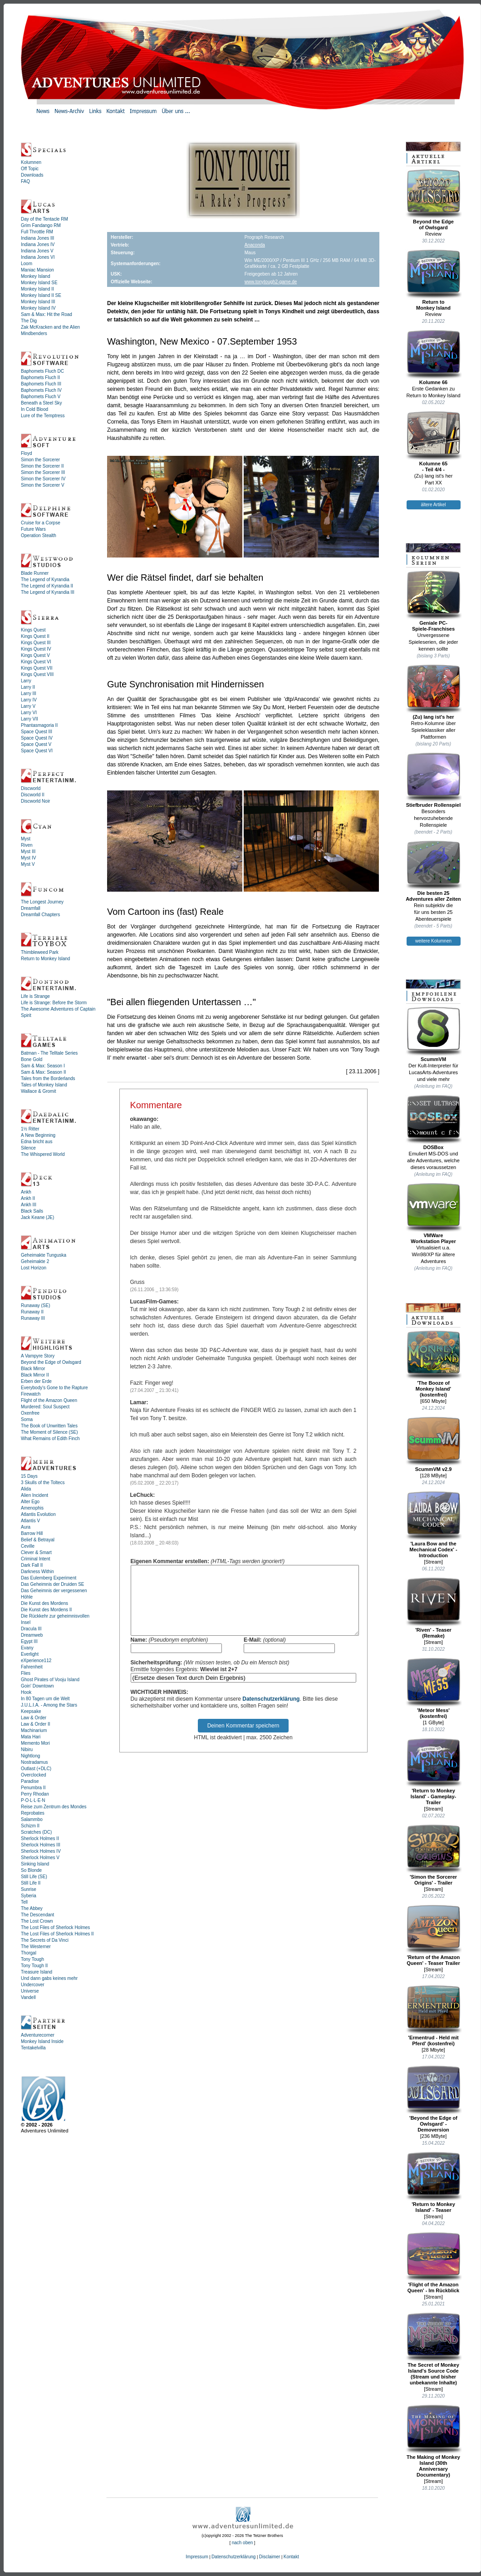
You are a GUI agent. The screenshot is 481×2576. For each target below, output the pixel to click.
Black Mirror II (35, 1374)
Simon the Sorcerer (40, 459)
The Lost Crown (37, 1921)
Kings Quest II (35, 636)
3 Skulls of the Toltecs (43, 1482)
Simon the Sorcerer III (43, 472)
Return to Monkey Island (45, 958)
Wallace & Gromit (38, 1091)
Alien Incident (34, 1495)
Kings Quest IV (36, 648)
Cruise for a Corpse (40, 522)
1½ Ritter (30, 1128)
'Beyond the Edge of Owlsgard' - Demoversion (433, 2098)
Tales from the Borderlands (48, 1078)
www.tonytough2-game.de (271, 281)
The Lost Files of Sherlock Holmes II (57, 1933)
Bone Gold (31, 1059)
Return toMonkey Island (433, 280)
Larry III (28, 693)
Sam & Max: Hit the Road (46, 314)
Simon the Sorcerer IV (43, 478)
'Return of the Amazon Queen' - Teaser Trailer (433, 1935)
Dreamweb (32, 1635)
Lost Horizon (33, 1267)
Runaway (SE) (35, 1305)
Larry (26, 680)
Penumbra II (33, 1787)
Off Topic (30, 168)
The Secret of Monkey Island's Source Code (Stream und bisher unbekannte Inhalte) (433, 2348)
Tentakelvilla (33, 2047)
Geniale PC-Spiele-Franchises (433, 601)
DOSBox (433, 1122)
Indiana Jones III (37, 238)
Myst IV (28, 857)
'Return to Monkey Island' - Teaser (433, 2182)
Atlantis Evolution (38, 1514)
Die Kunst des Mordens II (46, 1609)
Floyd (26, 453)
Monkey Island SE (39, 282)
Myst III (28, 851)
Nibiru (27, 1749)
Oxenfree (30, 1413)
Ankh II (28, 1198)
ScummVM (433, 1034)
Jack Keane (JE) (37, 1217)
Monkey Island (35, 276)
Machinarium (34, 1730)
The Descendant (37, 1914)
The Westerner (36, 1946)
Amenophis (32, 1507)
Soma (27, 1419)
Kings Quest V (35, 655)
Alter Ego (30, 1501)
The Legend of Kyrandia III (47, 592)
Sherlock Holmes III (40, 1844)
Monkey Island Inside (42, 2041)
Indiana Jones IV (38, 244)
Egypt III (29, 1641)
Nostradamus (34, 1762)
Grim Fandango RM (41, 225)
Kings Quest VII (36, 668)
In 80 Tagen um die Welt (45, 1698)
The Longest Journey (42, 901)
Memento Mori (35, 1743)
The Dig (29, 320)
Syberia (28, 1895)
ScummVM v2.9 (433, 1444)
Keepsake (31, 1711)
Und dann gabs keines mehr (49, 1978)
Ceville (27, 1546)
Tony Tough (32, 1959)
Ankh (26, 1191)
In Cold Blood (34, 409)
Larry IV (29, 699)
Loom (26, 263)
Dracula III (31, 1628)
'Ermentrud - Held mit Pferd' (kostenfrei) (433, 2015)
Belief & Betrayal (37, 1539)
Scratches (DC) (36, 1832)
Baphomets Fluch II (40, 377)
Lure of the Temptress (43, 415)
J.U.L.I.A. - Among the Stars (49, 1705)
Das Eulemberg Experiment (48, 1577)
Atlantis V (30, 1520)
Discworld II (32, 794)
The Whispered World (43, 1154)
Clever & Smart (36, 1552)
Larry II (28, 687)
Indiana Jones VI (38, 257)
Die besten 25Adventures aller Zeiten (433, 871)
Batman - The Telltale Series (49, 1053)
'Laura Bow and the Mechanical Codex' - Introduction (433, 1524)
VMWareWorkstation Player (433, 1213)
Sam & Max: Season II (43, 1072)
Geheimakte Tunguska (43, 1255)
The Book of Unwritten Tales (49, 1425)
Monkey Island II (37, 288)
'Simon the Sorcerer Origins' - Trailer (433, 1854)
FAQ (25, 181)
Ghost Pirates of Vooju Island (50, 1679)
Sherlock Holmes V (40, 1857)
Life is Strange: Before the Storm (54, 1002)
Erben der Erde (36, 1381)
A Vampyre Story (37, 1355)
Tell (24, 1902)
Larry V (28, 706)
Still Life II (30, 1882)
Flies (25, 1673)
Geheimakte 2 (35, 1261)
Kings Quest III (36, 642)
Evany (27, 1647)
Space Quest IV (37, 737)
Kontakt (291, 2556)
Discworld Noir (35, 801)
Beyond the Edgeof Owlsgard (433, 199)
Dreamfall (30, 908)
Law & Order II (35, 1724)
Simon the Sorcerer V (42, 485)
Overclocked (33, 1774)
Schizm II (30, 1825)
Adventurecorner (37, 2035)
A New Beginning (38, 1135)
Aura (25, 1527)
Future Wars (33, 529)
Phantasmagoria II (39, 725)
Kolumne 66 (433, 357)
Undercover (32, 1984)
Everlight (30, 1654)
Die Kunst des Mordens (44, 1603)
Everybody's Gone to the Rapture (54, 1387)
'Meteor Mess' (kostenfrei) (433, 1688)
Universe (30, 1991)
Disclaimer (269, 2556)
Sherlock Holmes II (40, 1838)
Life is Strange (35, 996)
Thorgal (28, 1952)
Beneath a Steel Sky (41, 402)
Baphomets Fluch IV (41, 390)
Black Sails (32, 1211)
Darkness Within (37, 1571)
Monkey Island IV (38, 308)
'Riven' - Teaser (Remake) (433, 1607)
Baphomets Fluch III (41, 383)
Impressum (197, 2556)
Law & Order (33, 1717)
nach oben (242, 2542)
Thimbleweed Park (40, 952)
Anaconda (255, 244)
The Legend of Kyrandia (45, 579)
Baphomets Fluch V (40, 396)
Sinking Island (35, 1863)
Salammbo (32, 1819)
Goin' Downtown (37, 1685)
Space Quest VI (37, 750)
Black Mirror (33, 1368)
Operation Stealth (38, 535)
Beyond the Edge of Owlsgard (51, 1362)
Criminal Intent (35, 1558)
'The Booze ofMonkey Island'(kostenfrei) (433, 1363)
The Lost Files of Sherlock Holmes (55, 1927)
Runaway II (32, 1311)
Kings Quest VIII (37, 674)
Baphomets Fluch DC (42, 371)
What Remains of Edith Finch (50, 1438)
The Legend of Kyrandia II (47, 585)
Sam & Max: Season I (43, 1065)
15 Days (29, 1476)
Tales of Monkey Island (44, 1084)
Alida (26, 1488)
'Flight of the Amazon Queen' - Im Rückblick (433, 2262)
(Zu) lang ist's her (433, 692)
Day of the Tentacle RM (44, 219)
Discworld (30, 788)
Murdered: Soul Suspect (45, 1406)
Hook (26, 1692)
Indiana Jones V (37, 250)
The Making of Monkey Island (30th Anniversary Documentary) (433, 2440)
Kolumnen (31, 162)
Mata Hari (30, 1736)
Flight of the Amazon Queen (49, 1400)
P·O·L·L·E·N (33, 1800)
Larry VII (29, 718)
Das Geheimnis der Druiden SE (52, 1584)
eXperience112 (36, 1660)
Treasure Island (36, 1971)
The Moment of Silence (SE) (49, 1432)
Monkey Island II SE (41, 295)
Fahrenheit (32, 1666)
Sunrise (28, 1889)
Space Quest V (36, 744)
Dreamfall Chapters (40, 914)
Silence (28, 1147)
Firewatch (30, 1394)
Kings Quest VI (36, 661)
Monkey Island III (38, 301)
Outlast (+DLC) (36, 1768)
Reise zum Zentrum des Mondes (54, 1806)
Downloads (32, 175)
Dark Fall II (32, 1565)
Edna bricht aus (37, 1141)
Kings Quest (33, 629)
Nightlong (30, 1755)
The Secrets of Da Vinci (45, 1940)
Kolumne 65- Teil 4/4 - (433, 441)
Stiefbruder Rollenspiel (433, 780)
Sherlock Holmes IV (41, 1851)
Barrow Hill (32, 1533)
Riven (27, 845)
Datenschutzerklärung (270, 1712)
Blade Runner (35, 573)
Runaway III (33, 1318)
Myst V (28, 864)
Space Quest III (36, 731)
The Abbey (32, 1908)
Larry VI (29, 712)
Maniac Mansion (37, 269)
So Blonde (31, 1870)
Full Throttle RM (37, 231)
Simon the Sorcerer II (42, 466)
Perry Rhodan (35, 1793)
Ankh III (28, 1204)
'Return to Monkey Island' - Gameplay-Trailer (433, 1771)
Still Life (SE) (34, 1876)
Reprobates (32, 1813)
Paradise (30, 1781)
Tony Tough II (34, 1965)
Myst (25, 838)
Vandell (28, 1997)
